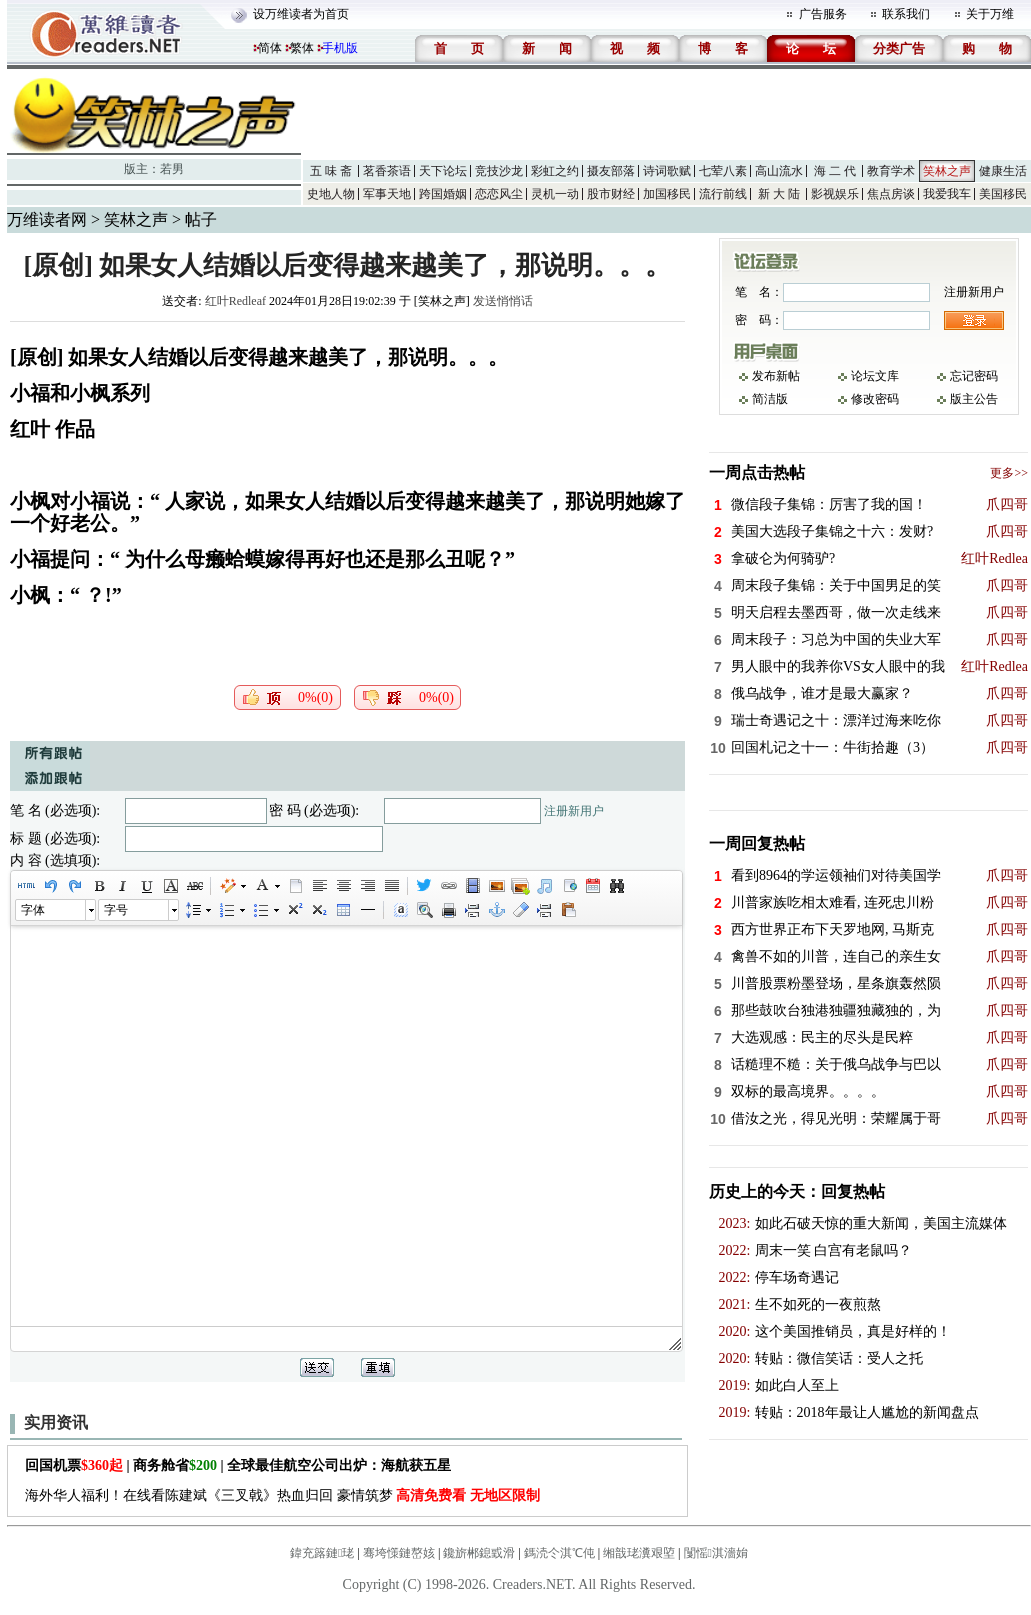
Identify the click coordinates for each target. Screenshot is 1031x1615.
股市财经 (611, 194)
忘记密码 (974, 376)
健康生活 (1003, 171)
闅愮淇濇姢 (716, 1553)
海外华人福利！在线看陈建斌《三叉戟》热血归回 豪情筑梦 (282, 1495)
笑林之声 (947, 171)
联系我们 (906, 14)
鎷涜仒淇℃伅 (559, 1553)
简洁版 (770, 399)
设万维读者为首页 (301, 14)
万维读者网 (47, 219)
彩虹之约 (555, 171)
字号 (116, 910)
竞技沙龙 (499, 171)
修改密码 (875, 399)
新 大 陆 (779, 194)
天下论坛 (443, 171)
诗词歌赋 (667, 171)
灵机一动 (555, 194)
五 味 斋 (331, 171)
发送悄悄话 (503, 301)
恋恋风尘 (499, 194)
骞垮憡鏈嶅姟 (399, 1553)
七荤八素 (723, 171)
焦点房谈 (891, 194)
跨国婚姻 (443, 194)
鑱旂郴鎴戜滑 (479, 1553)
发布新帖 (776, 376)
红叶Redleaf (235, 301)
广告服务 (823, 14)
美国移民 (1003, 194)
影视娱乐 (835, 194)
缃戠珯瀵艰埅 (639, 1553)
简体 (270, 48)
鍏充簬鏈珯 (322, 1553)
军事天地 (387, 194)
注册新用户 (574, 811)
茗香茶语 (387, 171)
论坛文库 (875, 376)
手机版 (340, 48)
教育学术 (891, 171)
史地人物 (331, 194)
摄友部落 (611, 171)
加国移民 (667, 194)
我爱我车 (947, 194)
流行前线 (723, 194)
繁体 (302, 48)
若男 (172, 169)
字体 (33, 910)
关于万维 (990, 14)
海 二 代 (835, 171)
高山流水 (779, 171)
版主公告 (974, 399)
